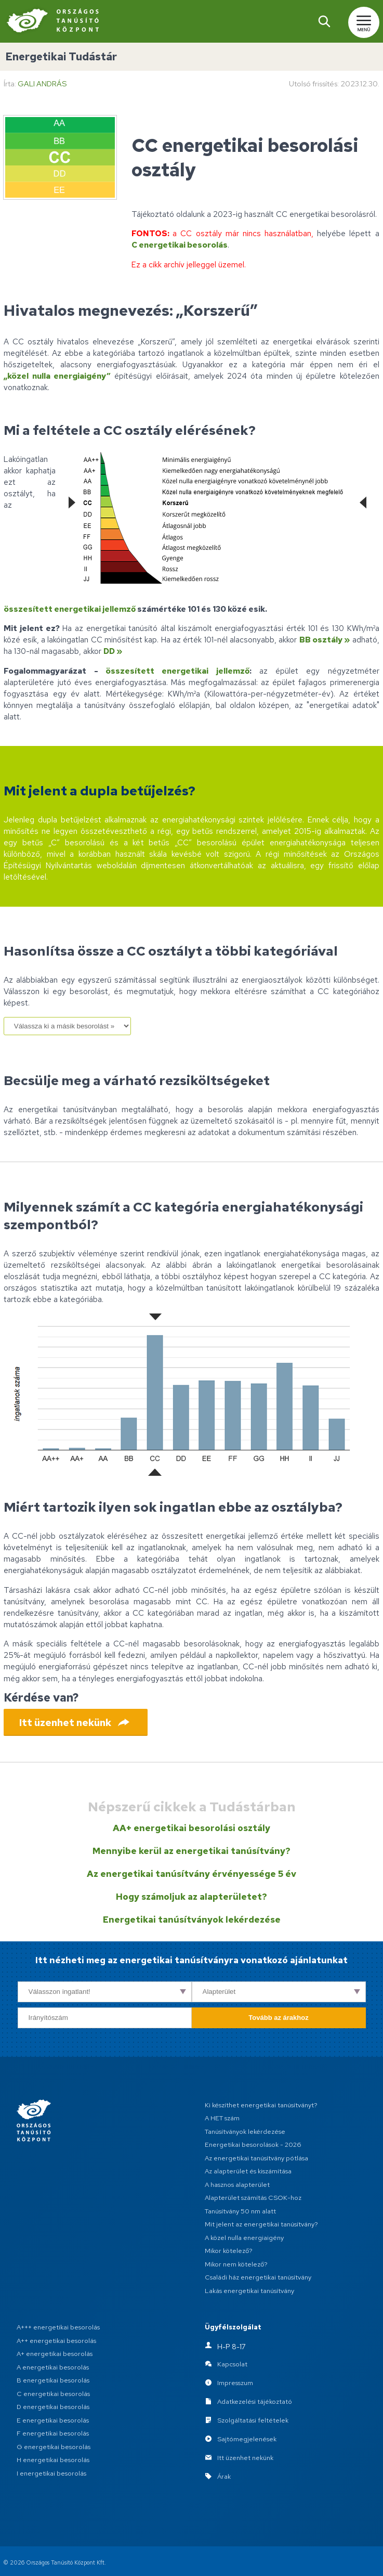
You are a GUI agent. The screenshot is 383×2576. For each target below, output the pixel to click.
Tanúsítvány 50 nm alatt (240, 2211)
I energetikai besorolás (51, 2473)
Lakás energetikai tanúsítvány (249, 2290)
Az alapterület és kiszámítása (248, 2171)
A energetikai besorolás (53, 2367)
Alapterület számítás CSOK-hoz (253, 2197)
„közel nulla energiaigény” (57, 375)
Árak (224, 2476)
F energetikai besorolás (53, 2433)
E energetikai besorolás (53, 2420)
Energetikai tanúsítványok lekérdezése (192, 1919)
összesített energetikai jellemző (70, 608)
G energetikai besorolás (53, 2446)
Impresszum (235, 2382)
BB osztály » (324, 639)
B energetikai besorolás (53, 2380)
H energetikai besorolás (53, 2459)
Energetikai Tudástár (61, 56)
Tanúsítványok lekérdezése (245, 2131)
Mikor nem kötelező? (236, 2264)
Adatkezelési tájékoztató (254, 2401)
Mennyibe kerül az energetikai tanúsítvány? (191, 1851)
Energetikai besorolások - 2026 (253, 2144)
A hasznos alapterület (237, 2184)
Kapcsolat (232, 2364)
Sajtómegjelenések (246, 2439)
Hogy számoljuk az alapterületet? (191, 1896)
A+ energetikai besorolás (55, 2353)
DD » (112, 651)
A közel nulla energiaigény (244, 2237)
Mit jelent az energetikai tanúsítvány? (261, 2224)
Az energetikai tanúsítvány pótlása (256, 2158)
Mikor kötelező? (229, 2250)
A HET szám (222, 2118)
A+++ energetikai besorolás (58, 2327)
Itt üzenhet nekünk (245, 2457)
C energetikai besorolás (179, 244)
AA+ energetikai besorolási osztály (191, 1828)
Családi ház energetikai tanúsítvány (258, 2277)
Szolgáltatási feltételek (252, 2420)
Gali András (42, 83)
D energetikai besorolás (53, 2406)
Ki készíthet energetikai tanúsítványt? (261, 2105)
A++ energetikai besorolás (56, 2340)
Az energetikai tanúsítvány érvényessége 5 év (191, 1873)
